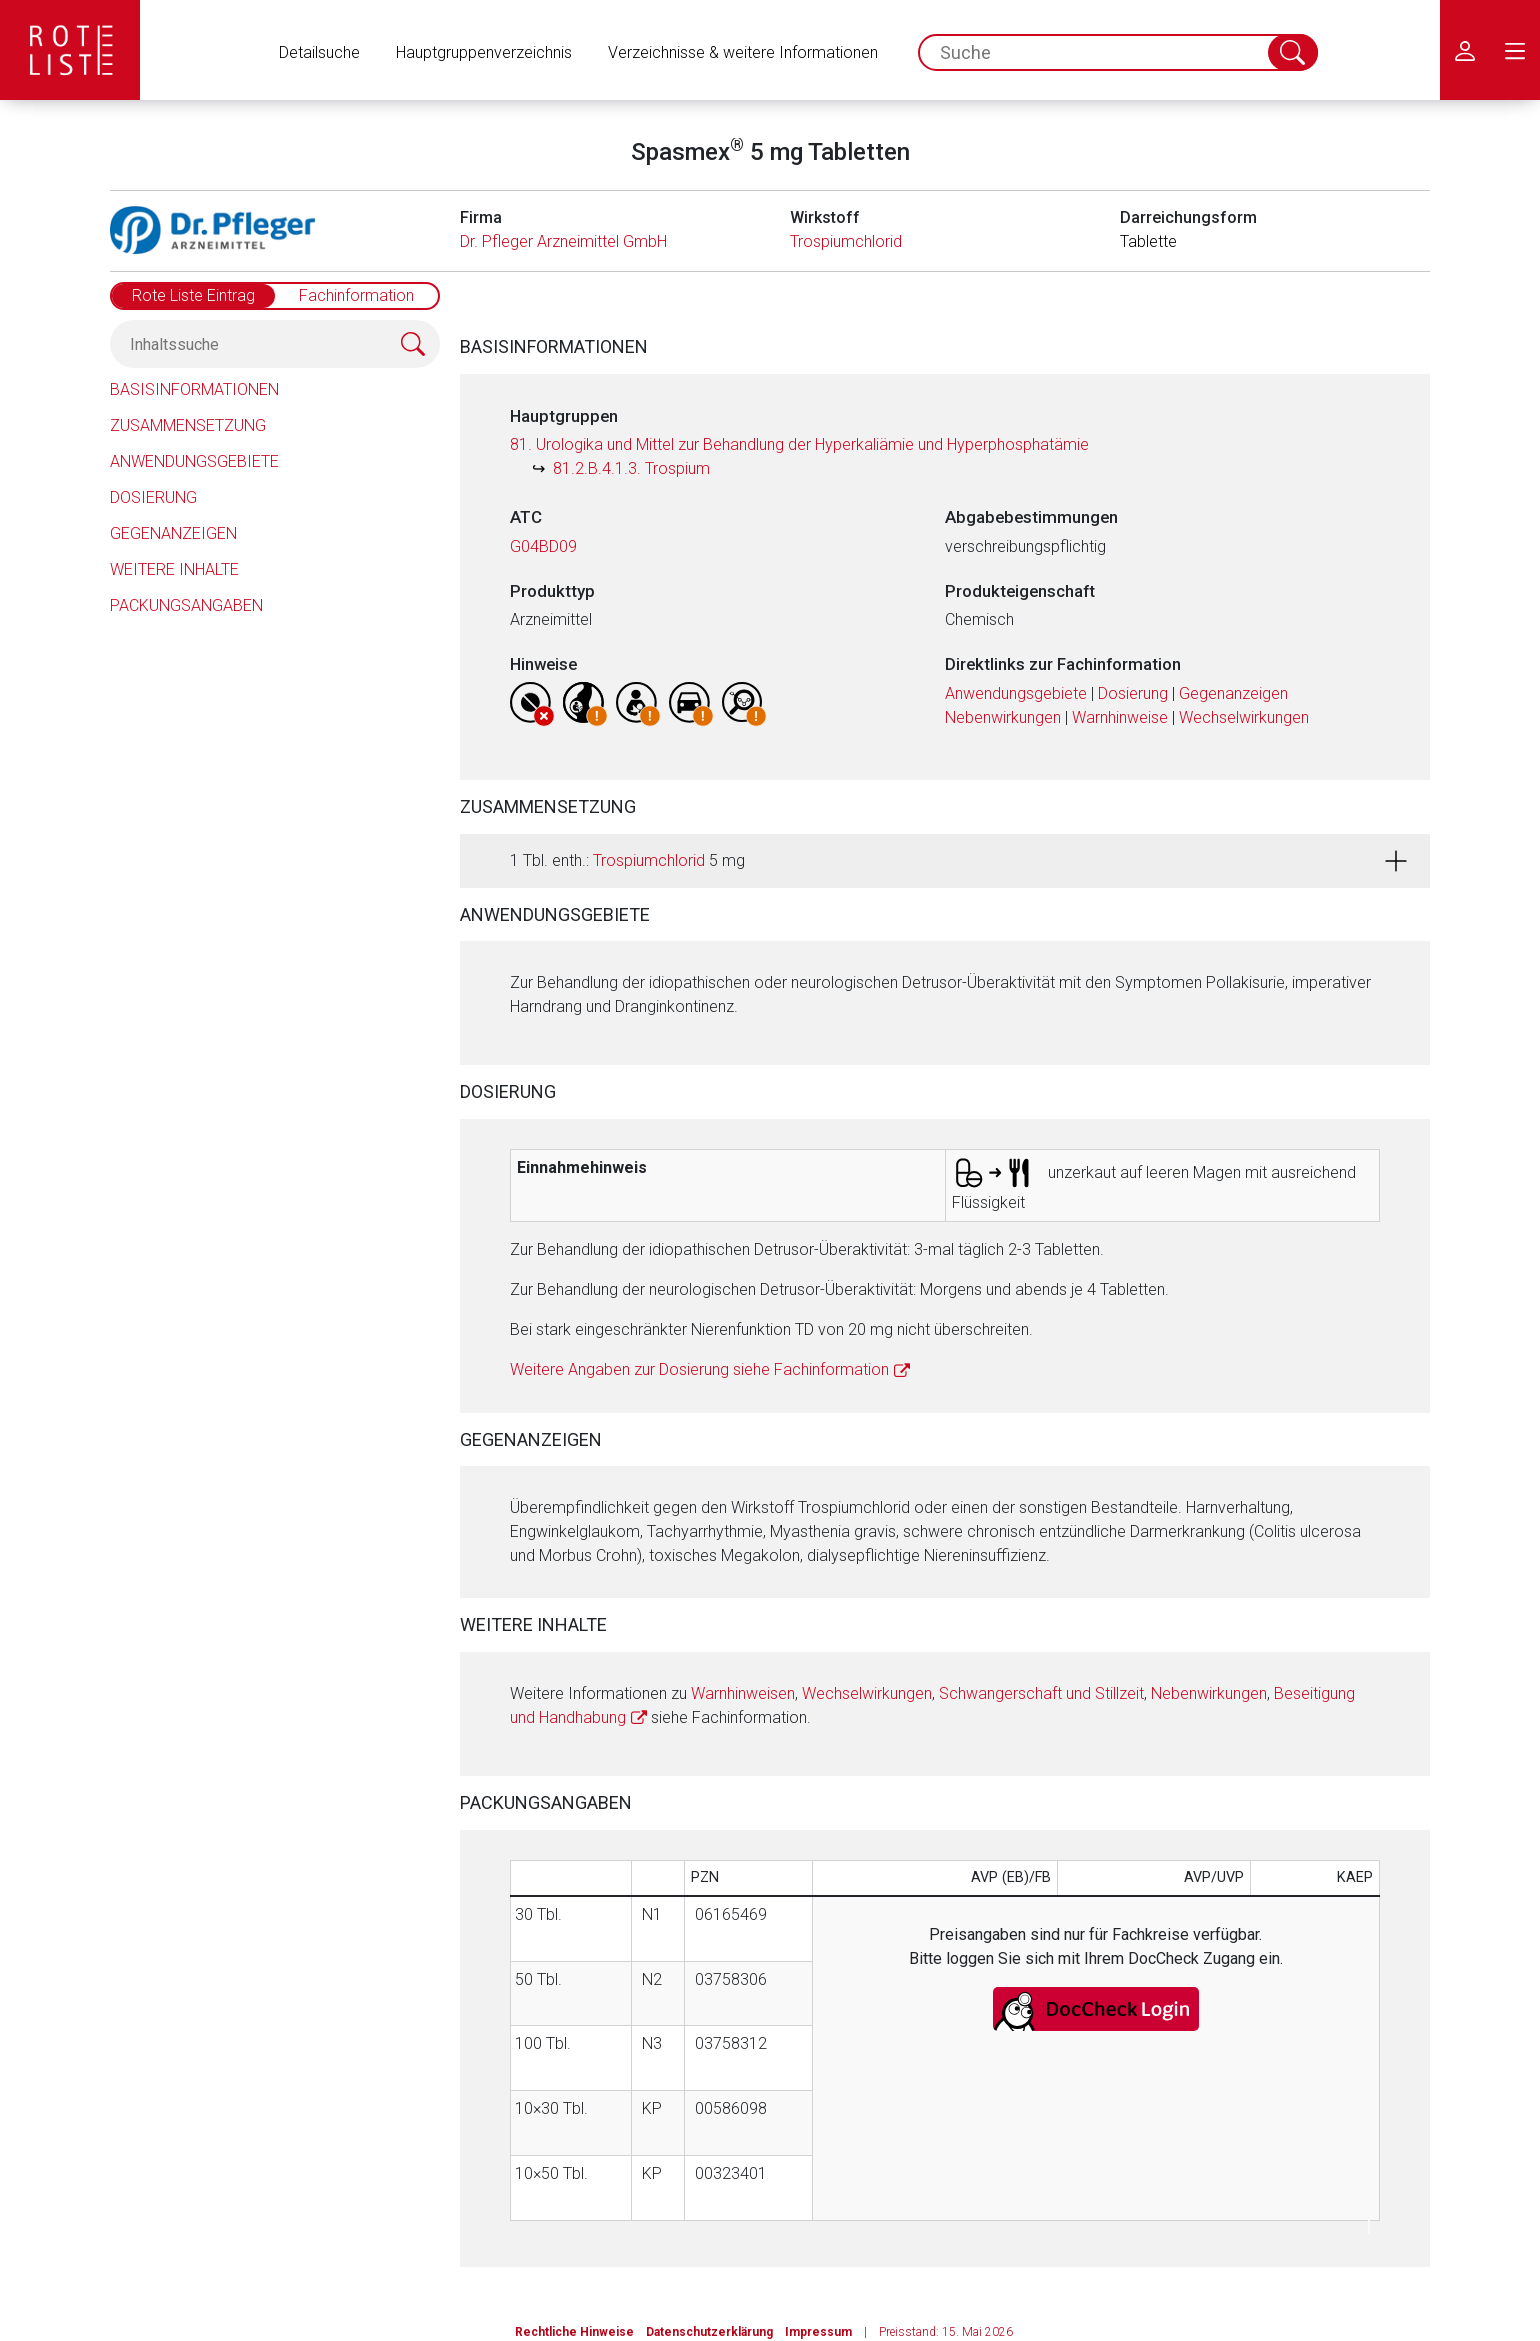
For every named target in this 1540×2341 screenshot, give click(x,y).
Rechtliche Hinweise (574, 2332)
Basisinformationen (194, 389)
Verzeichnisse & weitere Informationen (743, 52)
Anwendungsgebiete (194, 461)
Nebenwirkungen (1003, 717)
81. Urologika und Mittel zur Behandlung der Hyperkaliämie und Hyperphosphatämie (799, 444)
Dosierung (153, 497)
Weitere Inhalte (174, 569)
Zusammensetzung (188, 425)
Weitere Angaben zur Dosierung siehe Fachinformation (699, 1369)
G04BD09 (543, 546)
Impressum (818, 2332)
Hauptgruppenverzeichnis (484, 52)
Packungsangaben (186, 605)
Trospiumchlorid (846, 241)
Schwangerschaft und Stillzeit (1041, 1693)
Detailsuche (319, 52)
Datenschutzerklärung (709, 2332)
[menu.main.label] (1515, 50)
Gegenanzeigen (173, 533)
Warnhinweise (1120, 717)
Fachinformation (356, 295)
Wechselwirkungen (1244, 717)
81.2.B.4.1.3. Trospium (631, 468)
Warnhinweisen (743, 1693)
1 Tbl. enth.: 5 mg (627, 860)
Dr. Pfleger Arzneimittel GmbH (563, 241)
